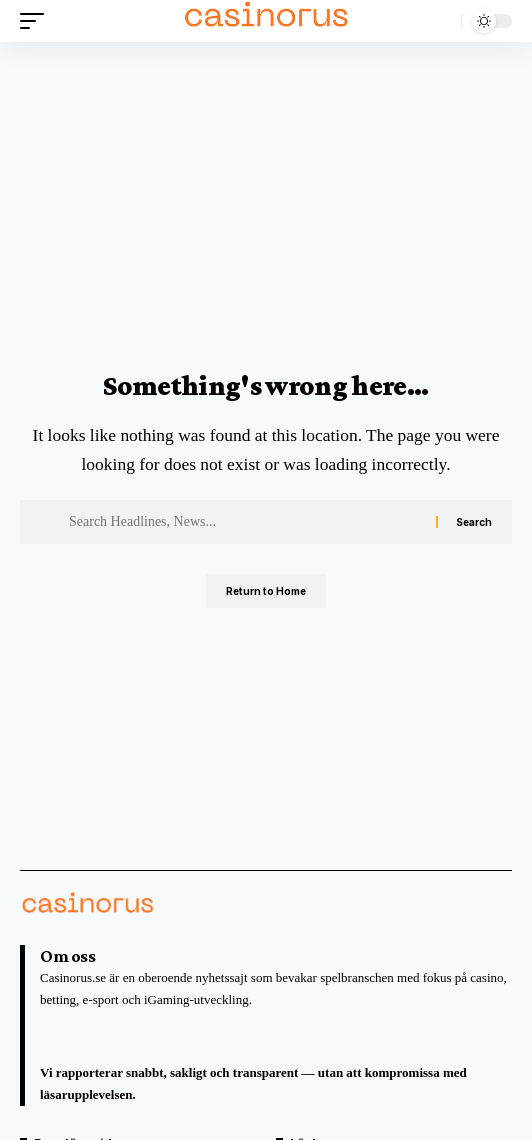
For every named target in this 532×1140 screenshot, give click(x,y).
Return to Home (266, 591)
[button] (37, 21)
